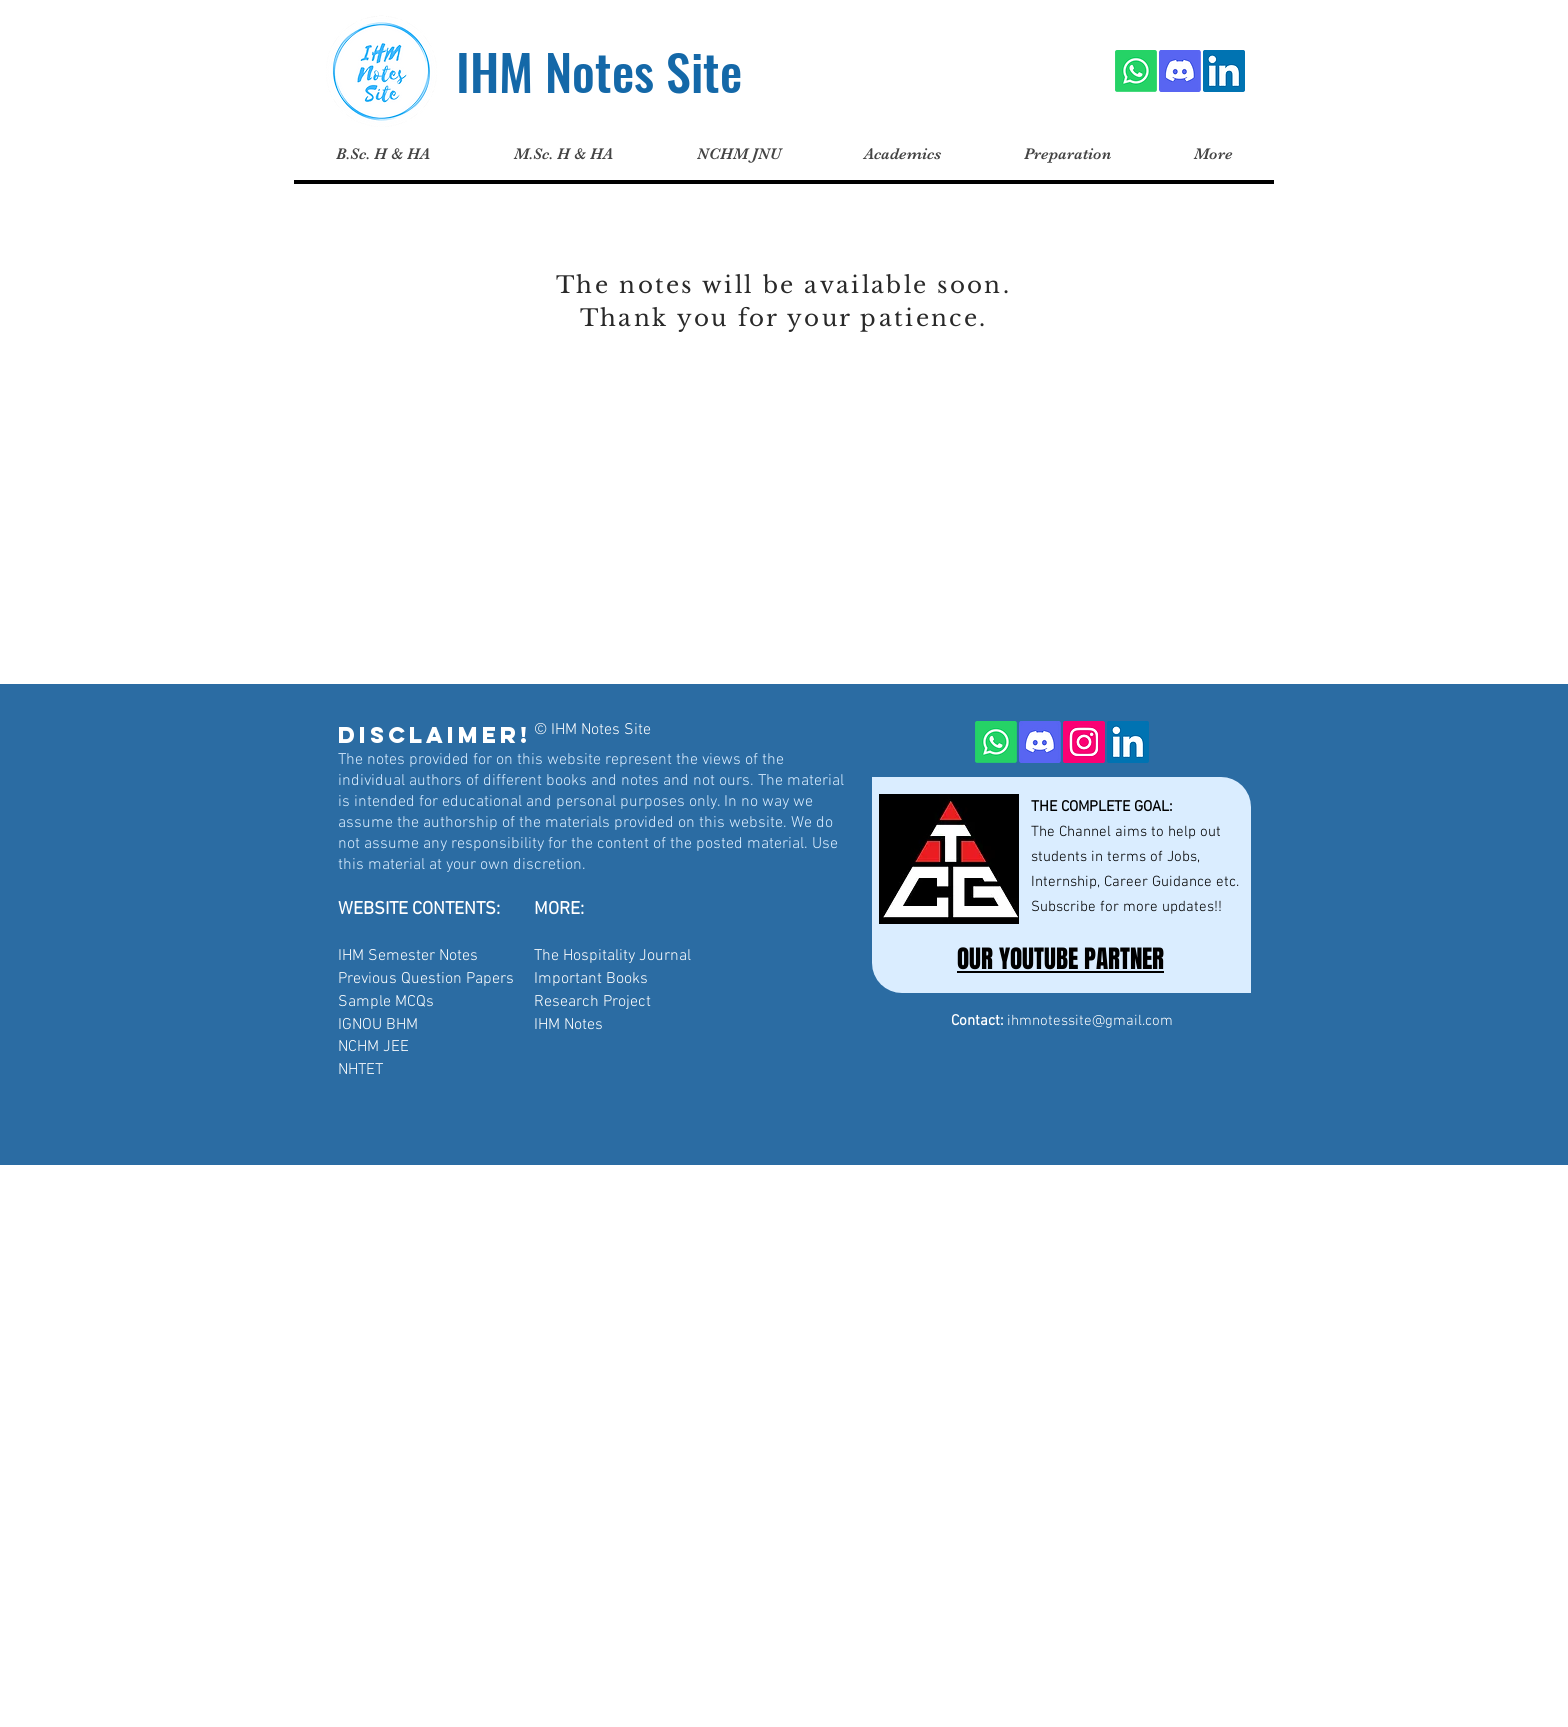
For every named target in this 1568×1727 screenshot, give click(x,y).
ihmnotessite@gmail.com (1090, 1021)
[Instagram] (1084, 742)
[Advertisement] (600, 1305)
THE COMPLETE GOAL (1100, 807)
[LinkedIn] (1224, 71)
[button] (562, 154)
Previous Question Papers (426, 979)
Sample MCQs (386, 1002)
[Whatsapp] (1136, 71)
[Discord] (1180, 71)
